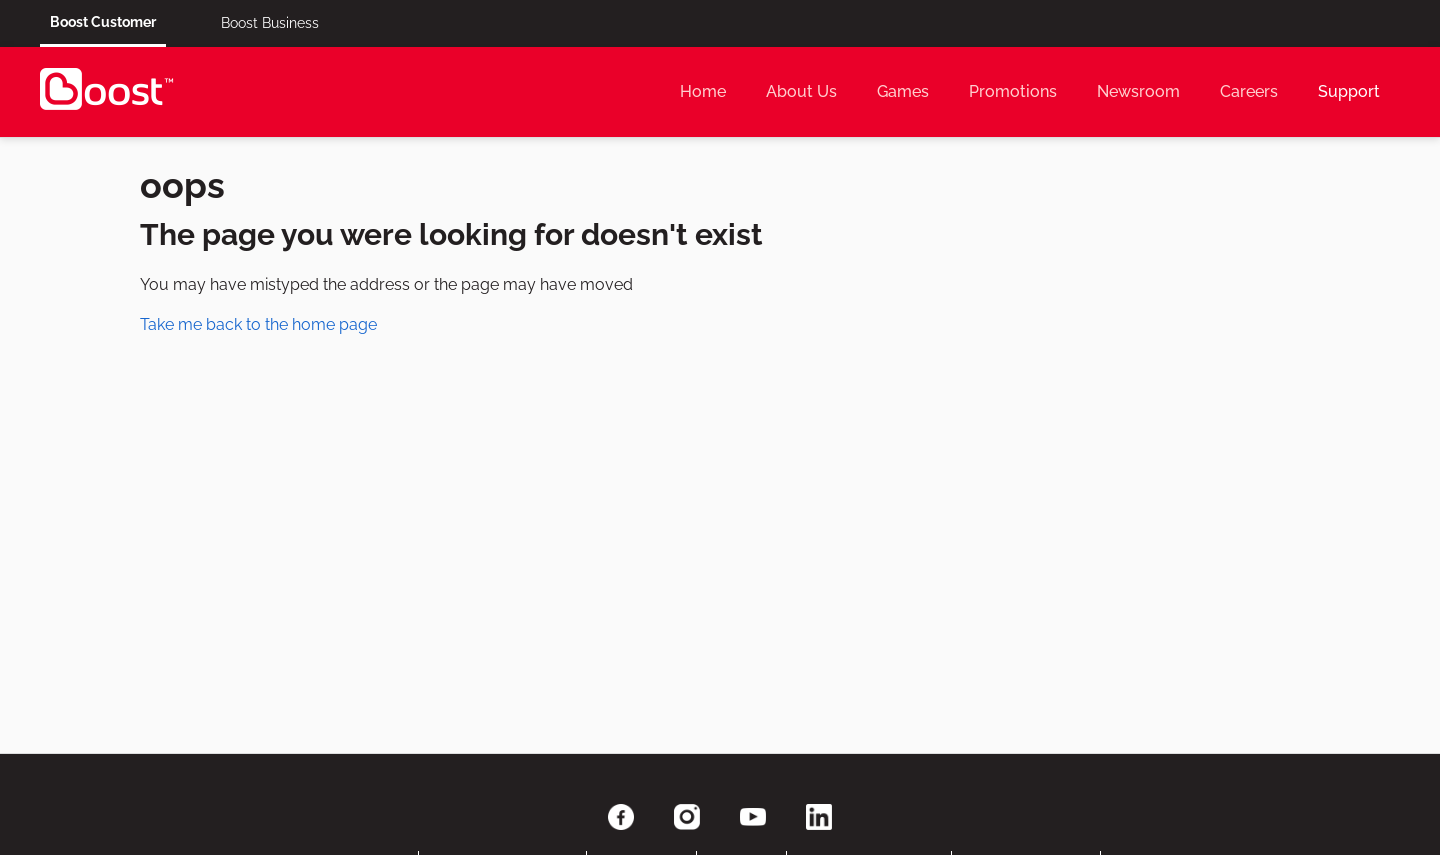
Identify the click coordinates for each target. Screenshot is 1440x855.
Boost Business (270, 23)
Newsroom (1138, 91)
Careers (1249, 91)
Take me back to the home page (258, 324)
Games (903, 91)
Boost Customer (103, 22)
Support (1349, 91)
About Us (801, 91)
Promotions (1013, 91)
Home (703, 91)
